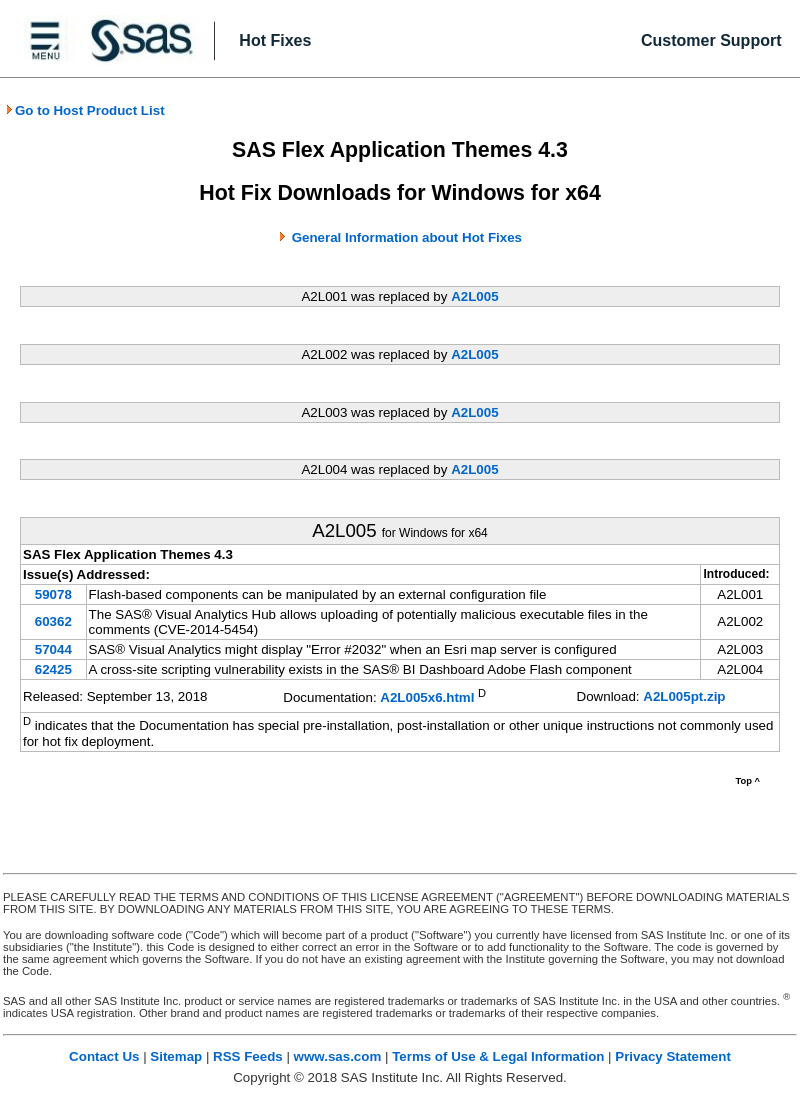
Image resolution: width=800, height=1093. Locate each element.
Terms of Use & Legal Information (498, 1056)
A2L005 (474, 296)
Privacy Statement (673, 1056)
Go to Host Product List (85, 110)
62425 (53, 669)
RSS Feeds (248, 1056)
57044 (53, 649)
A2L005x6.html (427, 697)
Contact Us (104, 1056)
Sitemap (176, 1056)
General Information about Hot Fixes (407, 237)
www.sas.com (338, 1056)
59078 (53, 594)
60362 (53, 621)
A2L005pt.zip (684, 696)
